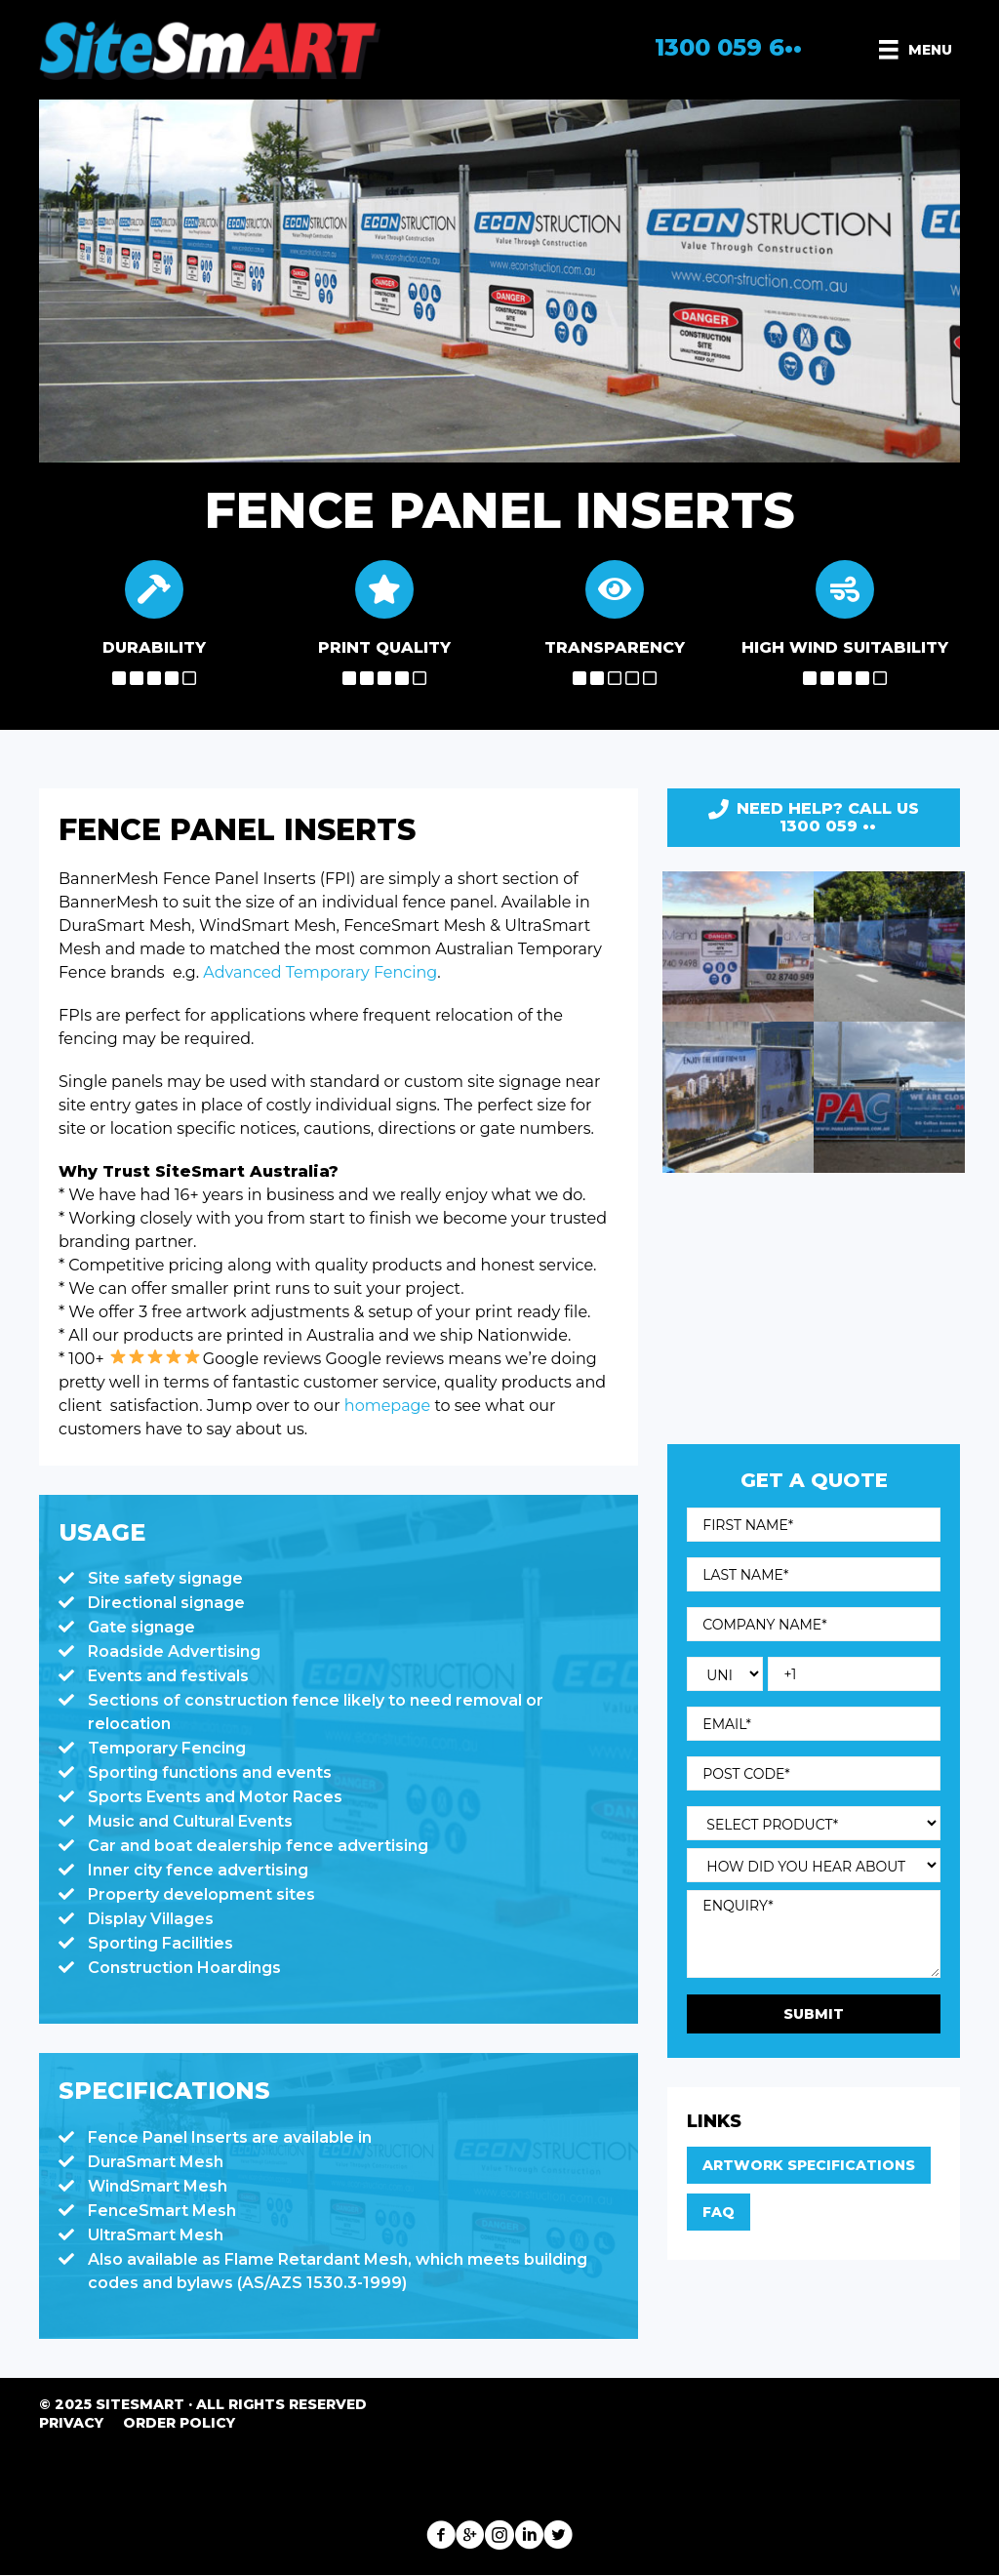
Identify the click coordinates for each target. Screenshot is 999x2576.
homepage (385, 1405)
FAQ (718, 2212)
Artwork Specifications (808, 2165)
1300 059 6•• (728, 47)
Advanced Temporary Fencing (320, 972)
